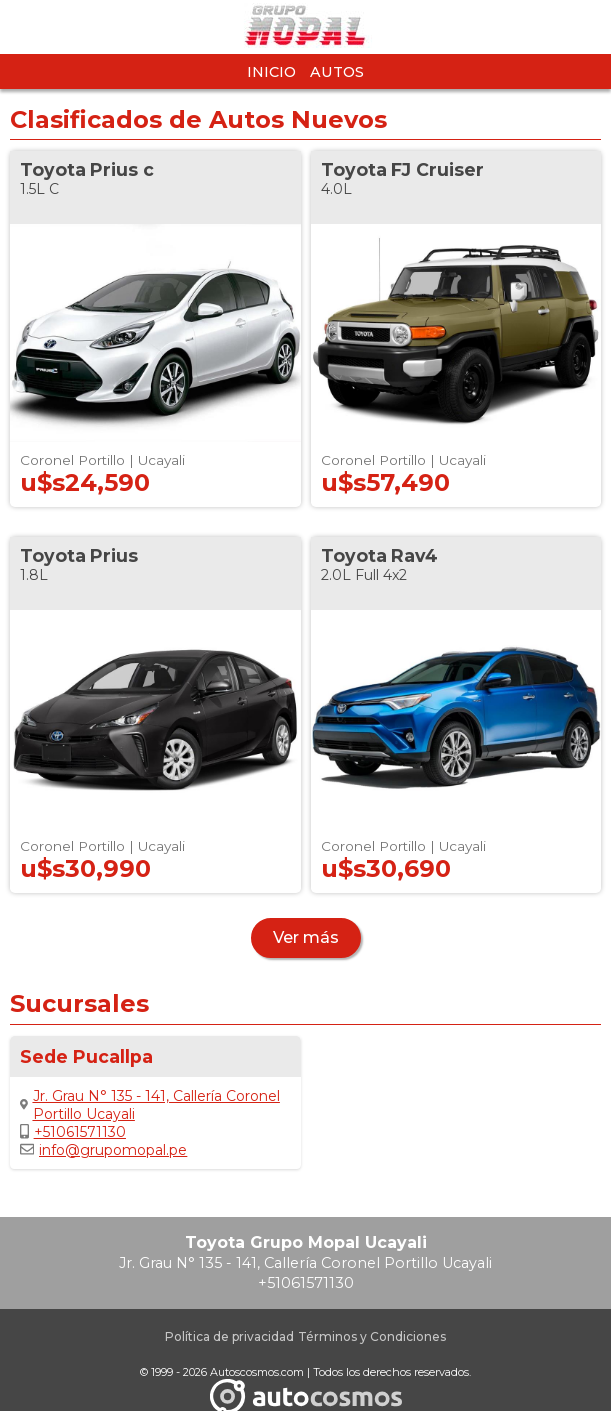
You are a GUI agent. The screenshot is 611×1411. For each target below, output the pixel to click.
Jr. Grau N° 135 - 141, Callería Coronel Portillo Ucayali (150, 1105)
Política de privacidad (229, 1336)
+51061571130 (73, 1132)
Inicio (271, 72)
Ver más (306, 937)
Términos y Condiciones (372, 1336)
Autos (337, 72)
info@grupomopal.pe (103, 1150)
